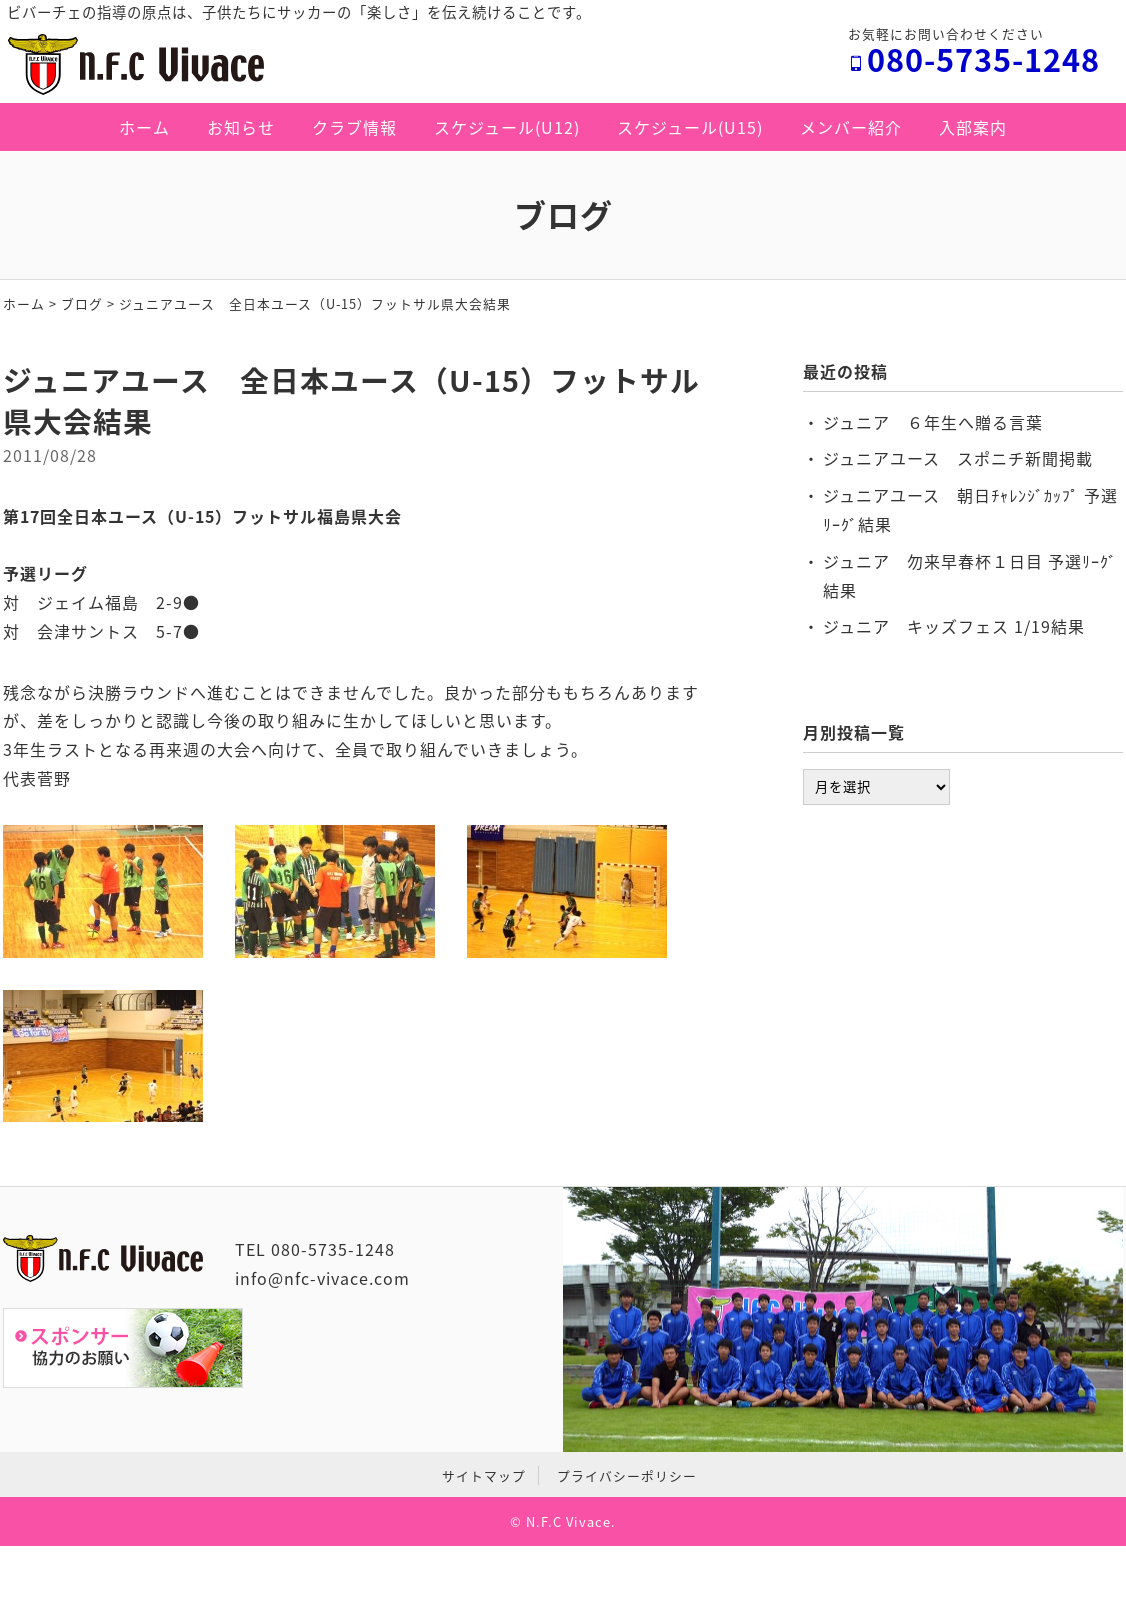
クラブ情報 (354, 127)
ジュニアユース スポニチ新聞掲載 (958, 458)
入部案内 (973, 127)
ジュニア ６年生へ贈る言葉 (933, 422)
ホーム (144, 127)
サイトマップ (484, 1475)
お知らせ (241, 127)
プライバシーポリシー (627, 1475)
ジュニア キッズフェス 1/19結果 (954, 626)
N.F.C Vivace (568, 1521)
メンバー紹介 (851, 127)
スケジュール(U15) (690, 127)
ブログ (82, 303)
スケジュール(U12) (507, 127)
